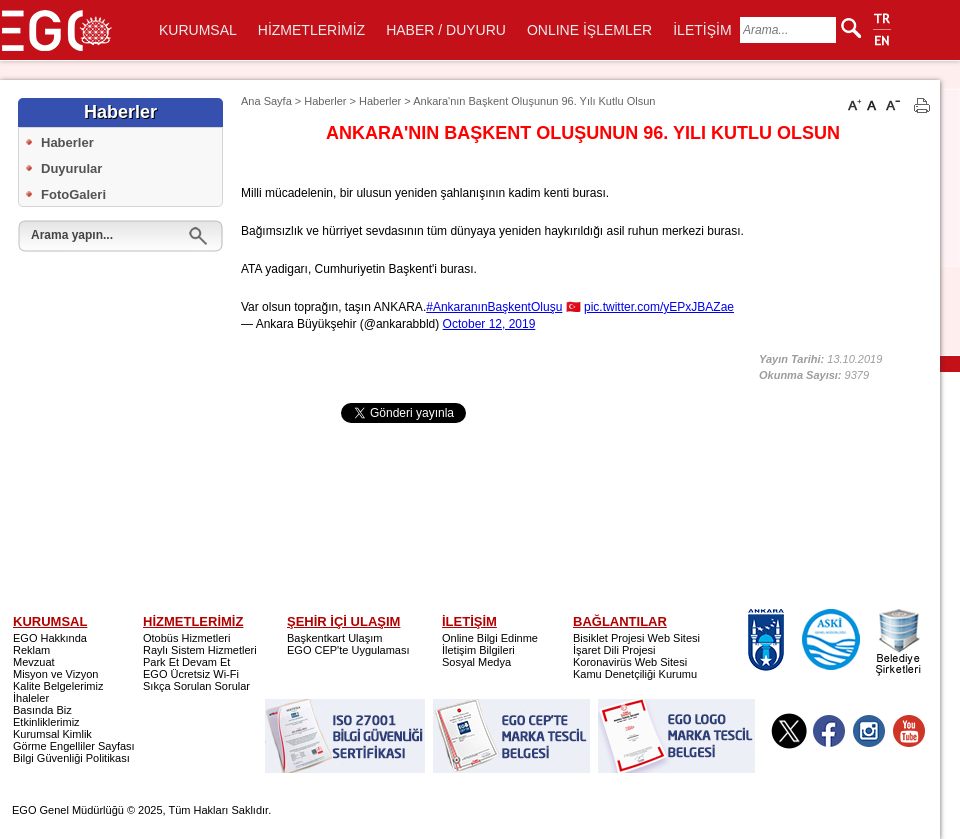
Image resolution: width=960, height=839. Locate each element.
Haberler (67, 142)
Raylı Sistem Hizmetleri (200, 650)
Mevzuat (34, 662)
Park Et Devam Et (186, 662)
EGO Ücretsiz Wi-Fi (191, 674)
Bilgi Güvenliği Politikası (71, 758)
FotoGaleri (73, 194)
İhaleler (31, 698)
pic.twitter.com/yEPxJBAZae (659, 307)
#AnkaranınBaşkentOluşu (494, 307)
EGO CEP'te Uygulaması (348, 650)
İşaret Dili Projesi (614, 650)
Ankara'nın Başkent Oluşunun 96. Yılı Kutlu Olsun (534, 101)
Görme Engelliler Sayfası (74, 746)
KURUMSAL (198, 30)
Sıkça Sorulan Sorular (196, 686)
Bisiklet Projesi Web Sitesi (636, 638)
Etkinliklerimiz (46, 722)
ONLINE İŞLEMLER (589, 30)
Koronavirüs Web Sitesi (630, 662)
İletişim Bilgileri (478, 650)
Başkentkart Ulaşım (334, 638)
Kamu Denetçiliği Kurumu (635, 674)
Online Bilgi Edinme (490, 638)
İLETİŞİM (702, 30)
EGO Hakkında (50, 638)
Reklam (31, 650)
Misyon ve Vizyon (55, 674)
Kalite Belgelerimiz (58, 686)
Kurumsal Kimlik (52, 734)
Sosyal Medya (476, 662)
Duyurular (71, 168)
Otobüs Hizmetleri (186, 638)
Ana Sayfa (266, 101)
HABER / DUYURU (446, 30)
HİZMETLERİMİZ (311, 30)
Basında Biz (42, 710)
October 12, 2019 (489, 324)
